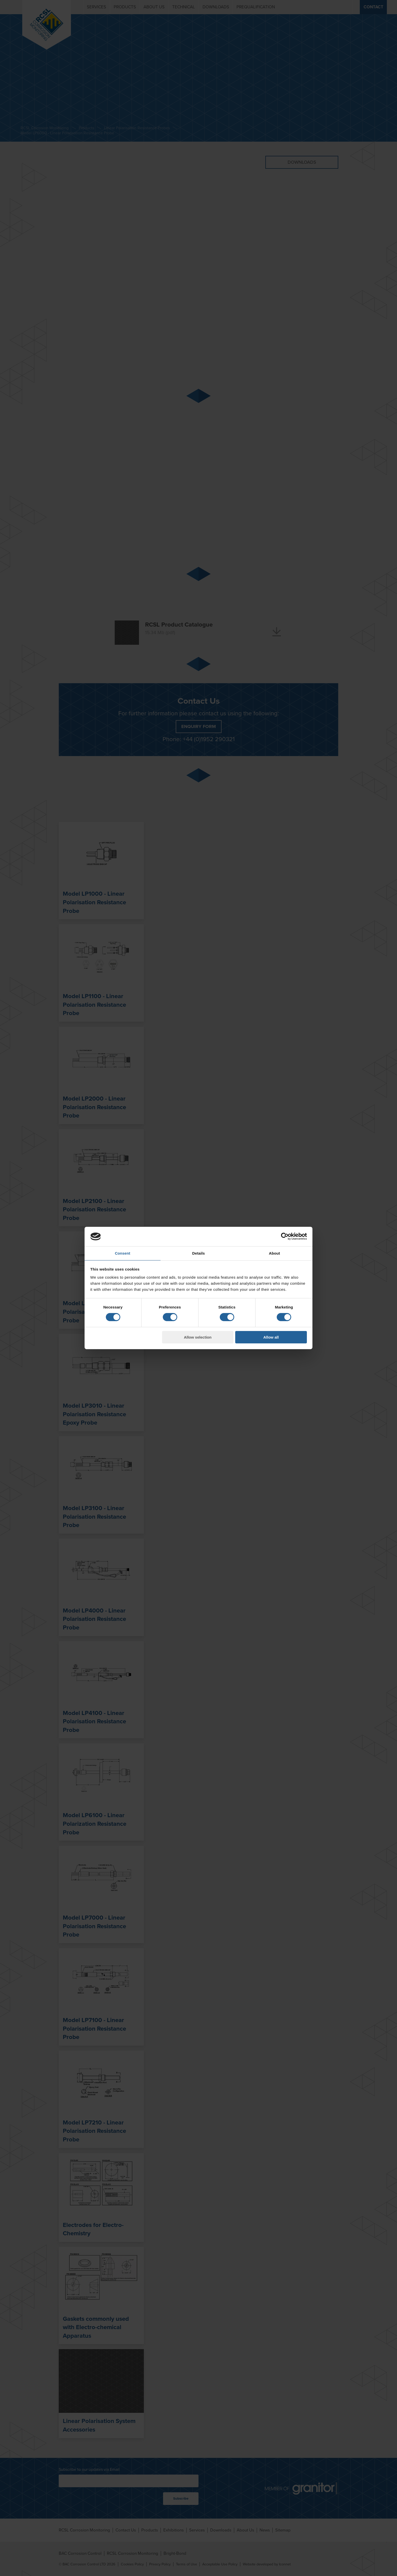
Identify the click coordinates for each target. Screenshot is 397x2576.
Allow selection (197, 1337)
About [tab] (274, 1253)
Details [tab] (198, 1253)
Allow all (271, 1337)
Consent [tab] (122, 1253)
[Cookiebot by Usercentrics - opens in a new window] (285, 1236)
